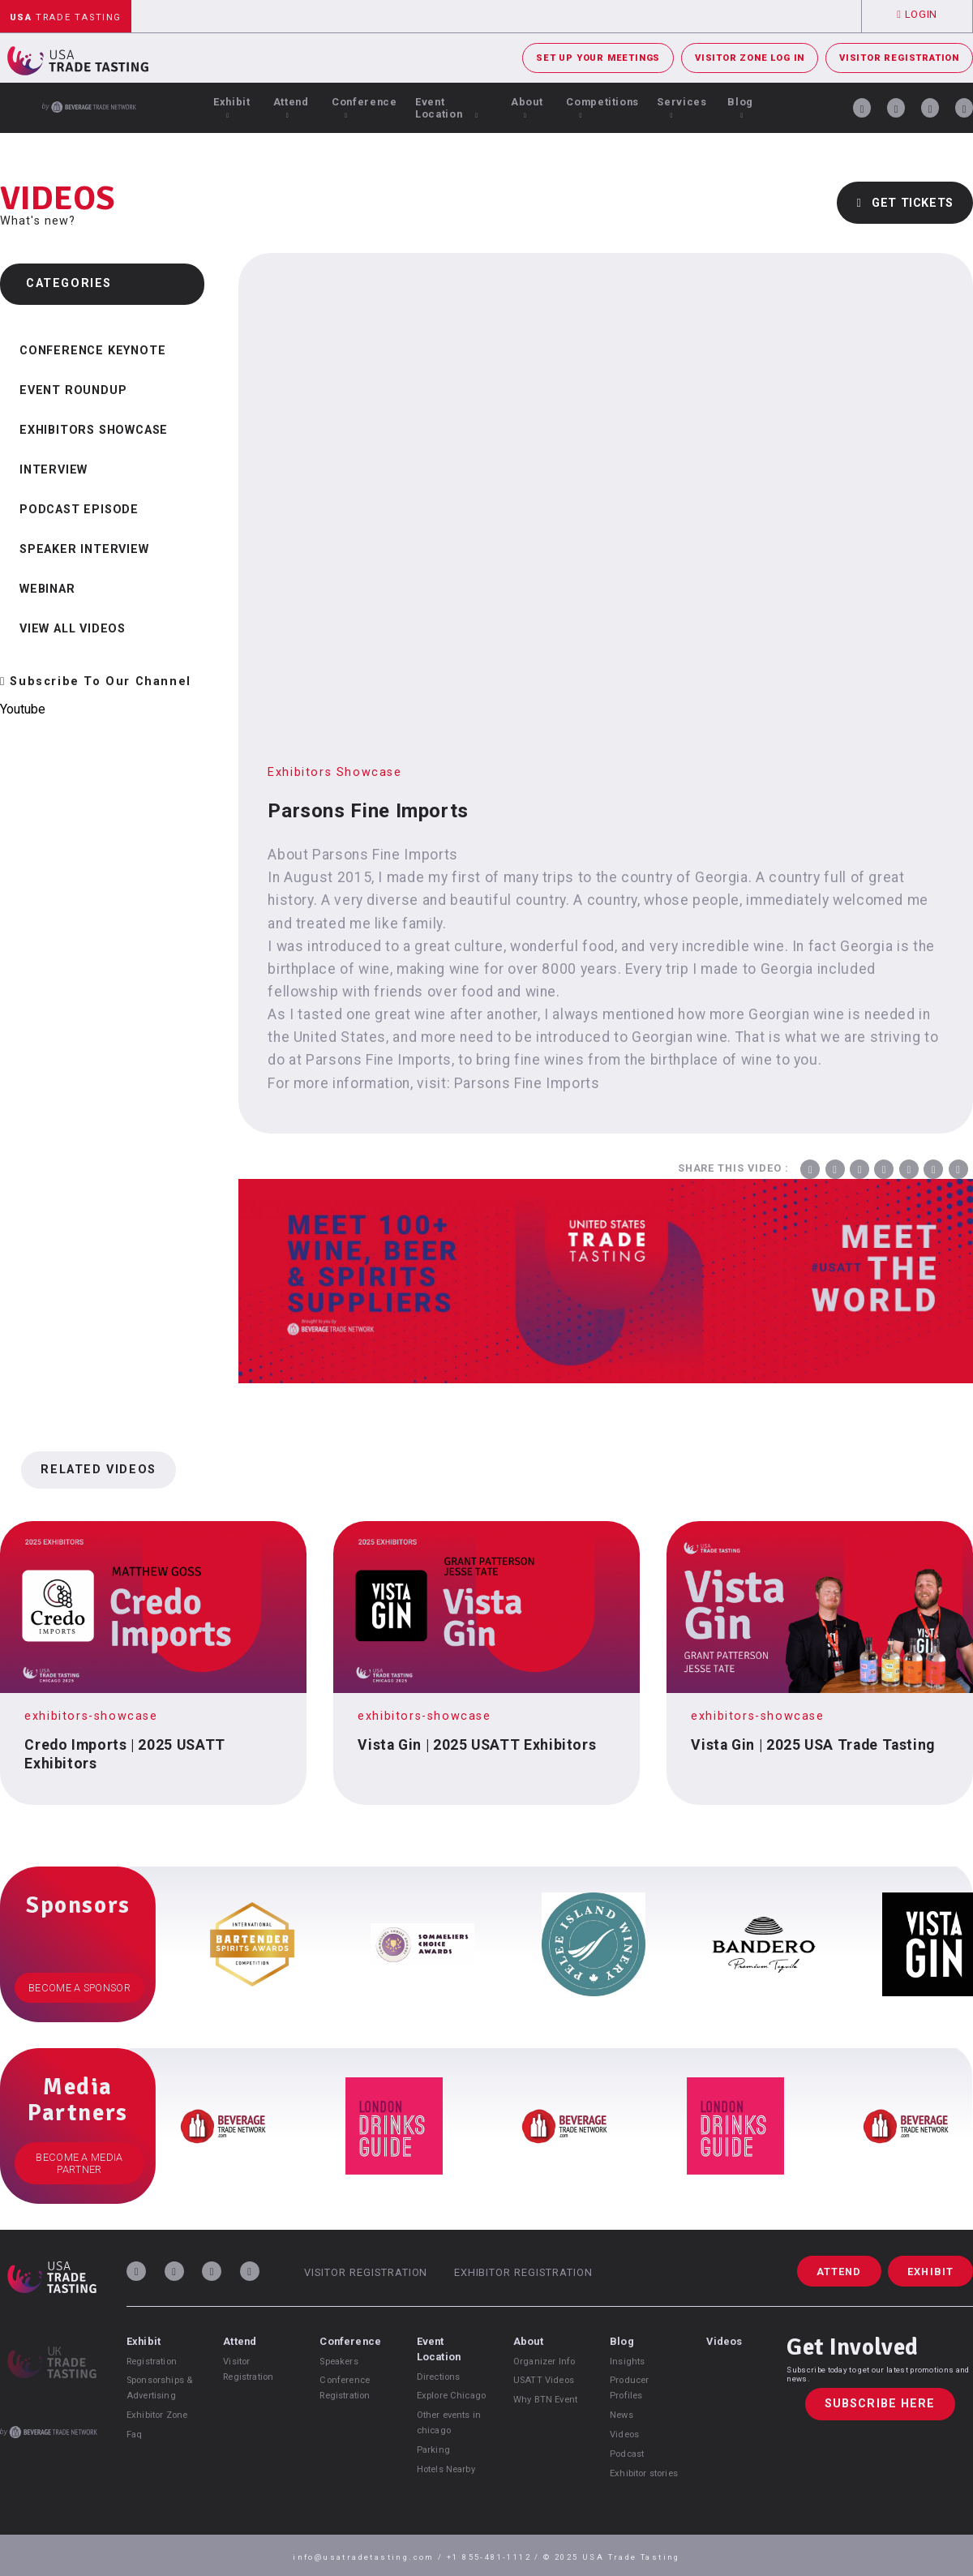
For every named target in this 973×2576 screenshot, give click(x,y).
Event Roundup (72, 390)
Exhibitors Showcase (93, 430)
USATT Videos (543, 2380)
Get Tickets (905, 203)
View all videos (72, 629)
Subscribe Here (880, 2404)
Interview (53, 470)
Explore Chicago (451, 2395)
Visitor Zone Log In (749, 58)
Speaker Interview (84, 549)
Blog (740, 107)
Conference (364, 107)
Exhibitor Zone (156, 2415)
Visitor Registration (899, 58)
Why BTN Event (545, 2399)
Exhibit (231, 107)
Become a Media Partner (79, 2163)
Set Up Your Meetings (598, 58)
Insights (627, 2361)
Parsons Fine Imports (527, 1083)
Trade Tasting (66, 17)
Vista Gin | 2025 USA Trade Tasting (813, 1745)
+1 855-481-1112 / (495, 2556)
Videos (624, 2434)
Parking (433, 2450)
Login (917, 14)
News (621, 2415)
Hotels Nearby (446, 2469)
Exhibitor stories (644, 2473)
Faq (134, 2434)
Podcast (627, 2454)
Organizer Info (544, 2361)
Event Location (446, 108)
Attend (291, 107)
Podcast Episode (79, 509)
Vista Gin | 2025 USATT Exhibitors (477, 1745)
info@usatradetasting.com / (370, 2556)
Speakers (338, 2361)
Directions (439, 2377)
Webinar (47, 589)
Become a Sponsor (79, 1988)
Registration (151, 2361)
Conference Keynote (92, 351)
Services (681, 107)
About (526, 107)
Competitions (602, 107)
